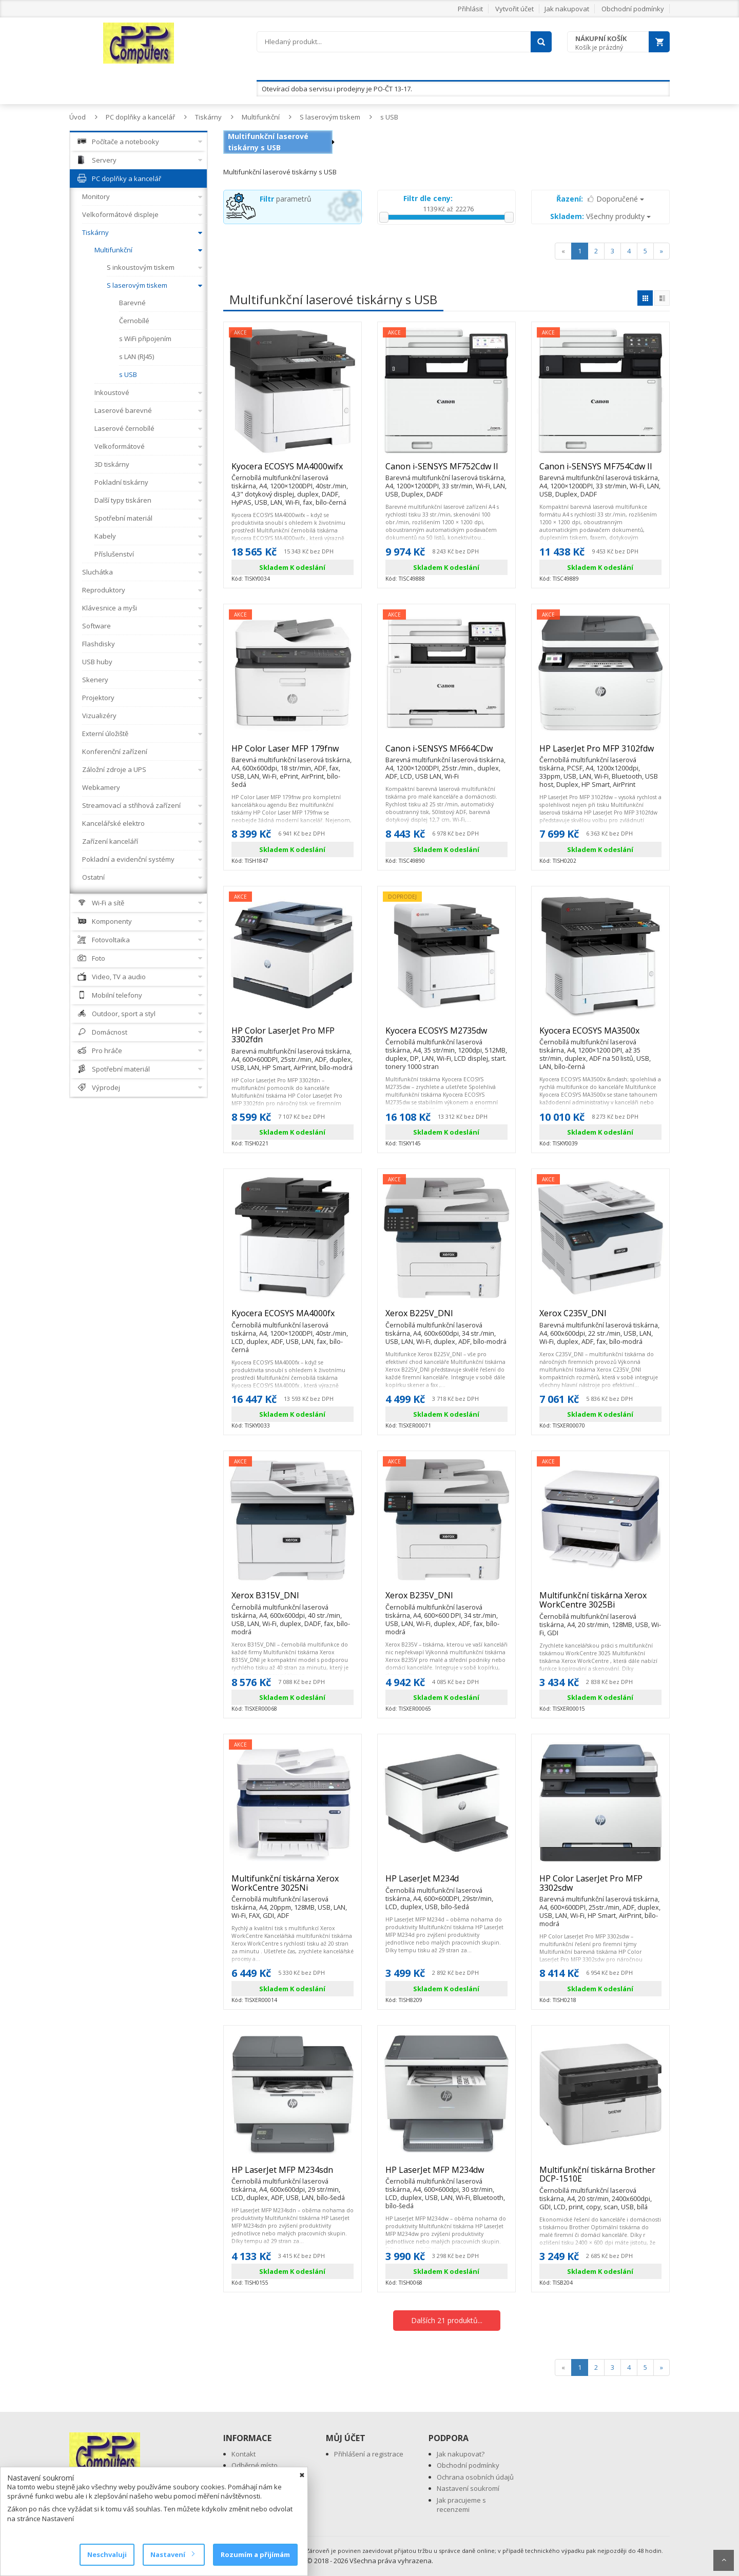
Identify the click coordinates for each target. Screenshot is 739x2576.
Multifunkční (261, 117)
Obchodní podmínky (632, 8)
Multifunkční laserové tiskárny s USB (268, 141)
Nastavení (172, 2554)
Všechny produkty (600, 216)
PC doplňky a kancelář (140, 117)
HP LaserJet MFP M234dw (446, 2174)
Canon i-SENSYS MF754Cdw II (600, 471)
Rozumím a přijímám (255, 2554)
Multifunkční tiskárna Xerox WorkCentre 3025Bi (600, 1604)
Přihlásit (470, 8)
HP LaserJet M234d (446, 1883)
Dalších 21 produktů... (446, 2320)
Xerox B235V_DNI (446, 1600)
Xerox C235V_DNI (600, 1317)
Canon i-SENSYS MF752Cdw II (446, 471)
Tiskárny (208, 117)
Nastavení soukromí (468, 2488)
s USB (389, 117)
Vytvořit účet (514, 8)
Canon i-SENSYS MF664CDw (446, 753)
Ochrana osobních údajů (475, 2477)
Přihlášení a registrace (368, 2454)
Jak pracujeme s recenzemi (461, 2504)
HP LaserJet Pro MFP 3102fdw (600, 753)
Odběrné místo (254, 2465)
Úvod (77, 117)
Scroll (723, 2560)
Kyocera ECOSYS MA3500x (600, 1035)
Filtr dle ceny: (428, 198)
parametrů (286, 199)
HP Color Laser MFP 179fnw (292, 753)
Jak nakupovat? (460, 2454)
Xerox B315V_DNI (292, 1600)
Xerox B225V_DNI (446, 1317)
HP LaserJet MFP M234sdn (292, 2174)
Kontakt (243, 2454)
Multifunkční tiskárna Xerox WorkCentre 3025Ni (292, 1887)
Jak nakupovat (566, 8)
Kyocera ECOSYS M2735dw (446, 1035)
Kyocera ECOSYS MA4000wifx (292, 471)
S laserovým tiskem (330, 117)
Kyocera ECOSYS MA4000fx (292, 1317)
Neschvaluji (107, 2554)
